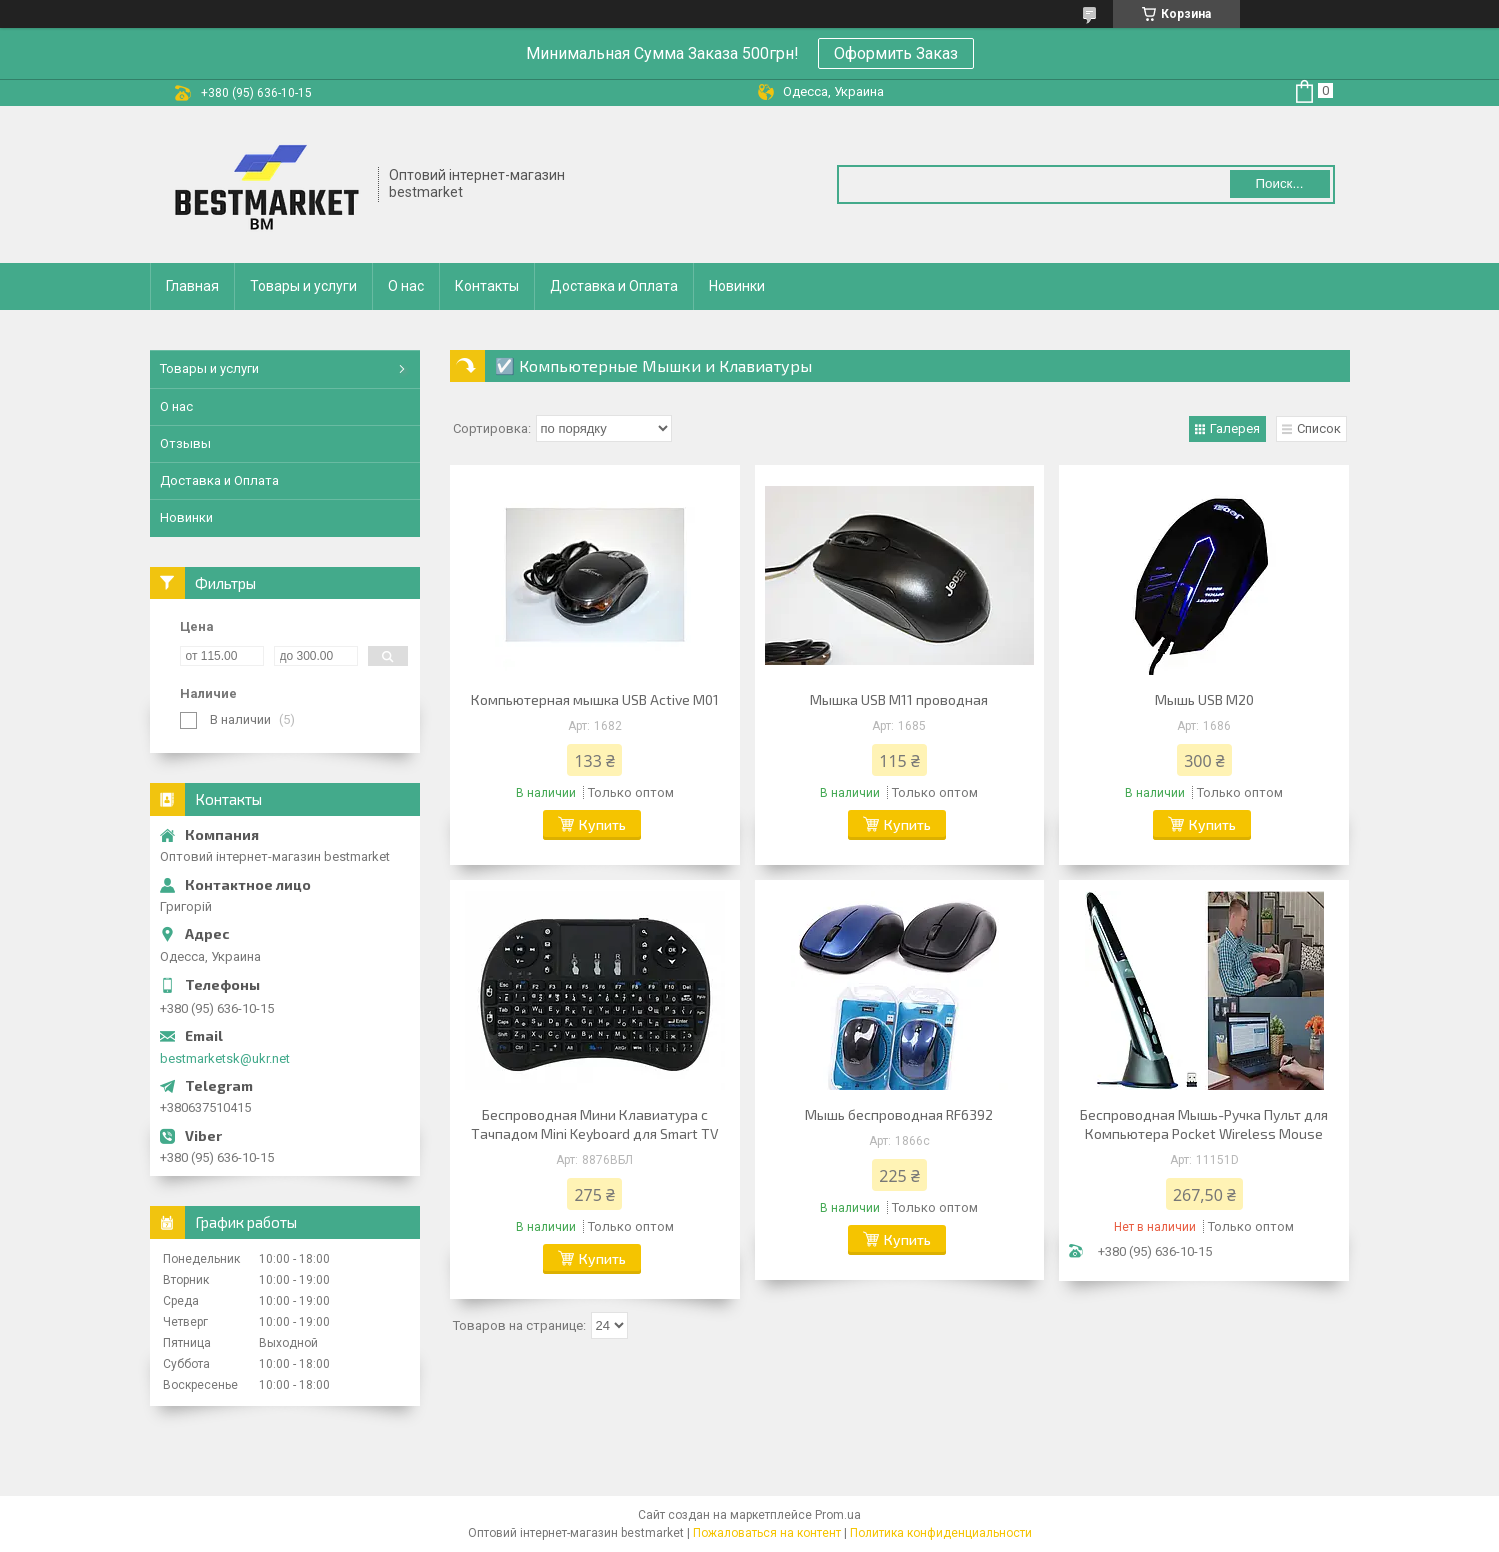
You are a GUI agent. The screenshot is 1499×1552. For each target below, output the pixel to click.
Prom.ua (838, 1515)
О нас (406, 286)
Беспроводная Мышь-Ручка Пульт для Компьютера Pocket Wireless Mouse (1204, 1124)
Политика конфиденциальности (941, 1533)
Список (1319, 428)
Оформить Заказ (896, 53)
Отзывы (185, 443)
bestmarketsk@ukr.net (225, 1058)
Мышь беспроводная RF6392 (899, 1114)
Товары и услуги (303, 286)
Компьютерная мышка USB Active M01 (595, 699)
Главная (192, 286)
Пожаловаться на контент (767, 1533)
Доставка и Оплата (614, 286)
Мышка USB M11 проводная (899, 699)
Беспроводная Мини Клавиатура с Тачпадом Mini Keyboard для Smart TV (595, 1124)
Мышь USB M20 (1204, 699)
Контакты (487, 286)
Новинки (737, 286)
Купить (602, 824)
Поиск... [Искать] (1279, 183)
